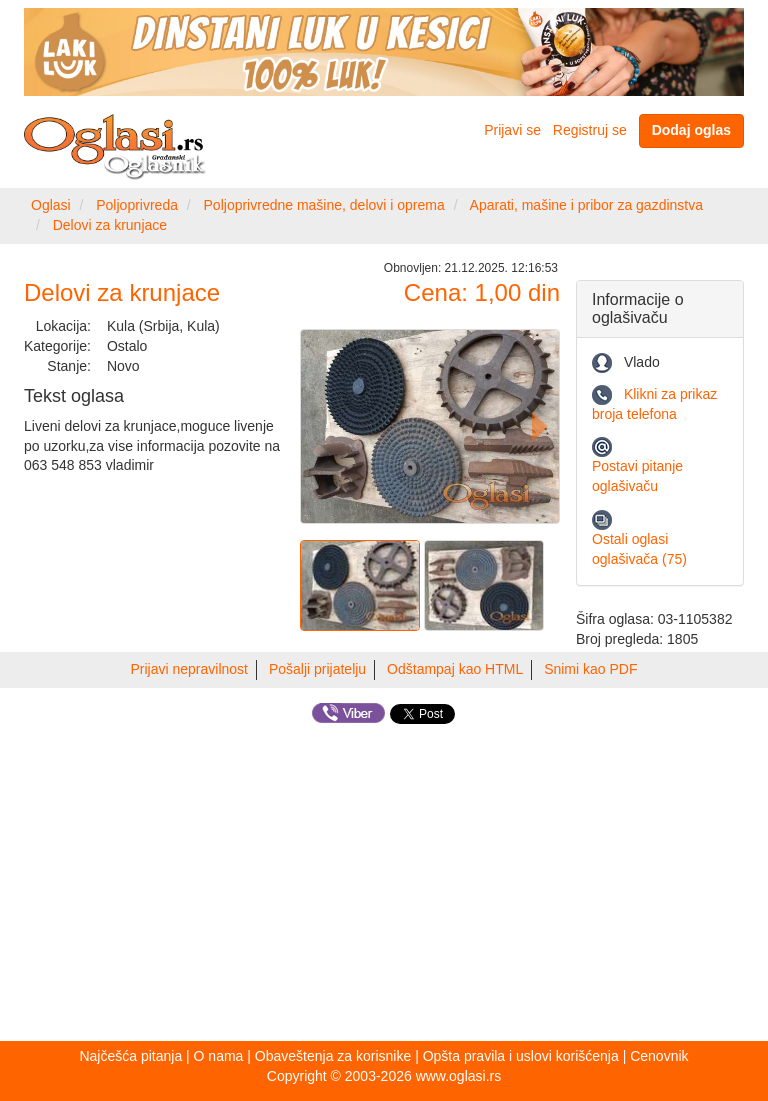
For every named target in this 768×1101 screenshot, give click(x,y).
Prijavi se (512, 130)
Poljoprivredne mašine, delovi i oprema (324, 205)
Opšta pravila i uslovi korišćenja (521, 1056)
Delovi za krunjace (110, 225)
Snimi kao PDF (590, 669)
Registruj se (590, 130)
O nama (219, 1056)
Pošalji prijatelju (317, 669)
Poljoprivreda (137, 205)
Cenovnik (659, 1056)
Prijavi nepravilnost (190, 669)
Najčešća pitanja (130, 1056)
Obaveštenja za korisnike (333, 1056)
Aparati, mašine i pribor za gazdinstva (586, 205)
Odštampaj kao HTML (455, 669)
